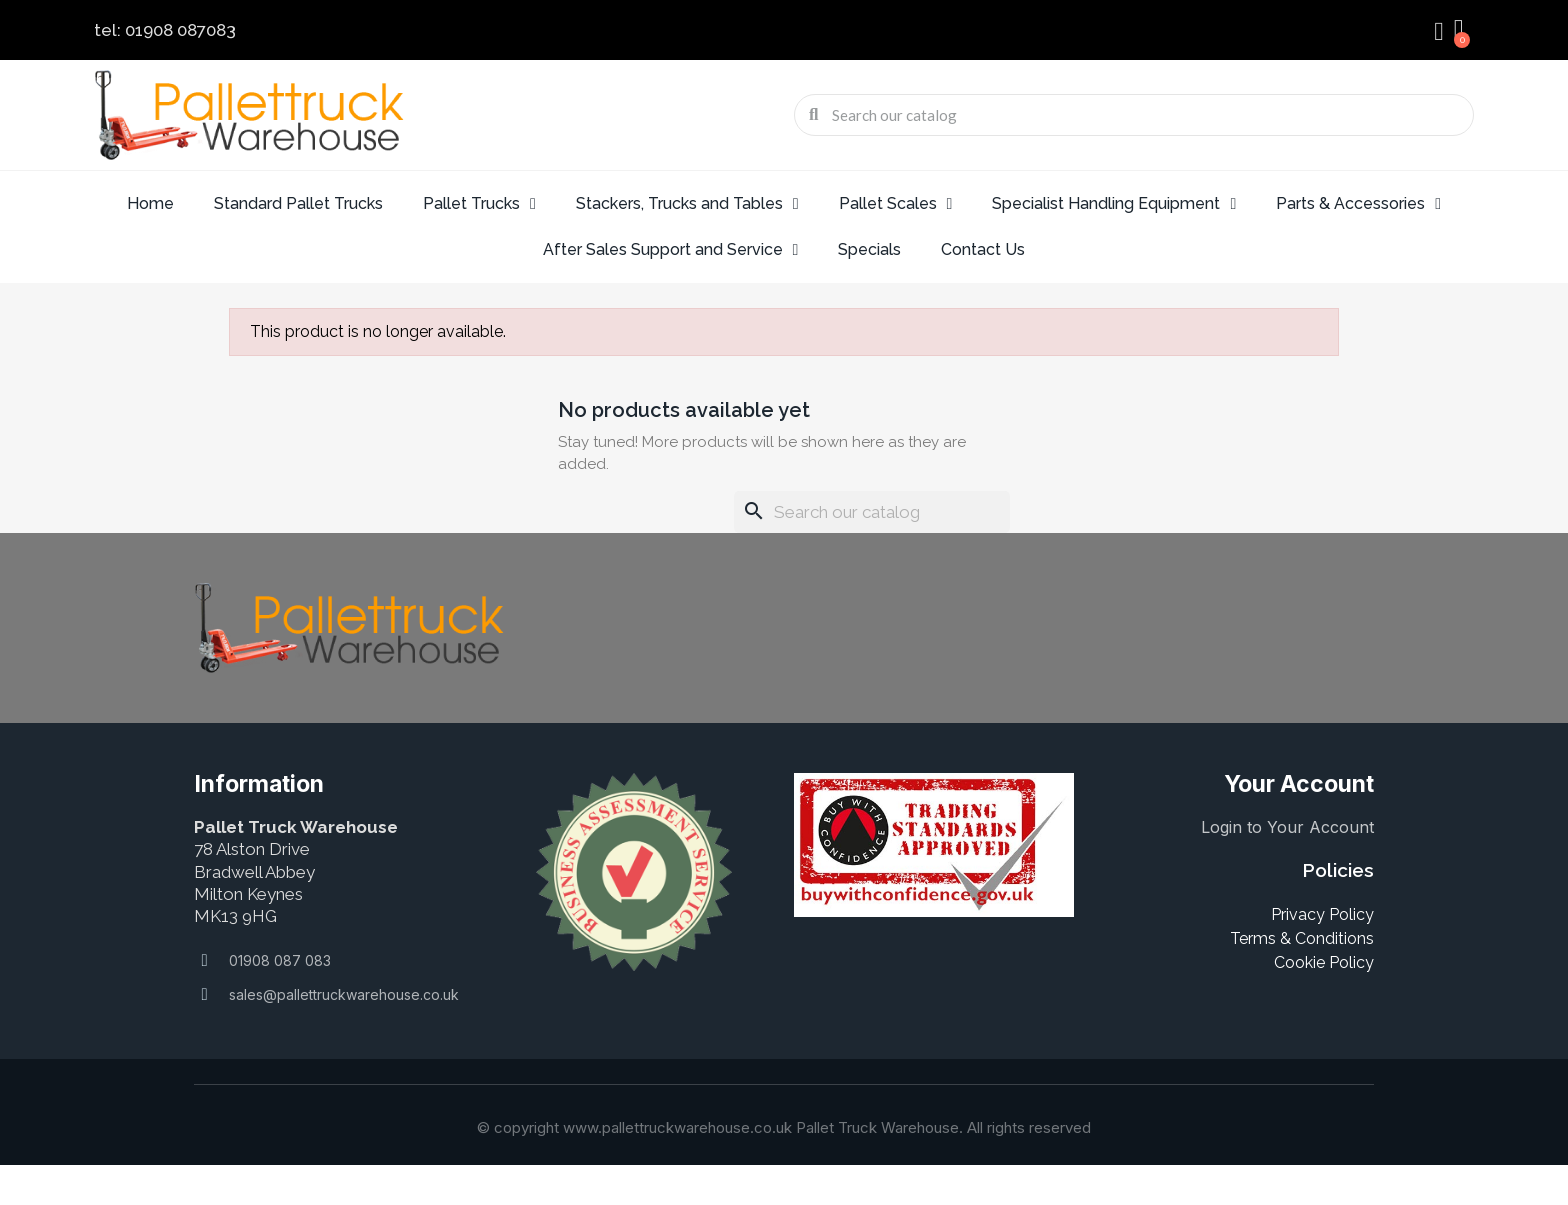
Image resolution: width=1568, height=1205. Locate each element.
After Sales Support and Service (671, 250)
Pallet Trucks (479, 204)
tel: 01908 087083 (165, 30)
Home (150, 203)
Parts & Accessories (1358, 204)
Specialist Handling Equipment (1114, 204)
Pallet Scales (896, 204)
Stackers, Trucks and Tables (687, 204)
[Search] (872, 512)
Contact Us (983, 249)
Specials (869, 249)
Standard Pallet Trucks (298, 203)
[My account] (1439, 32)
